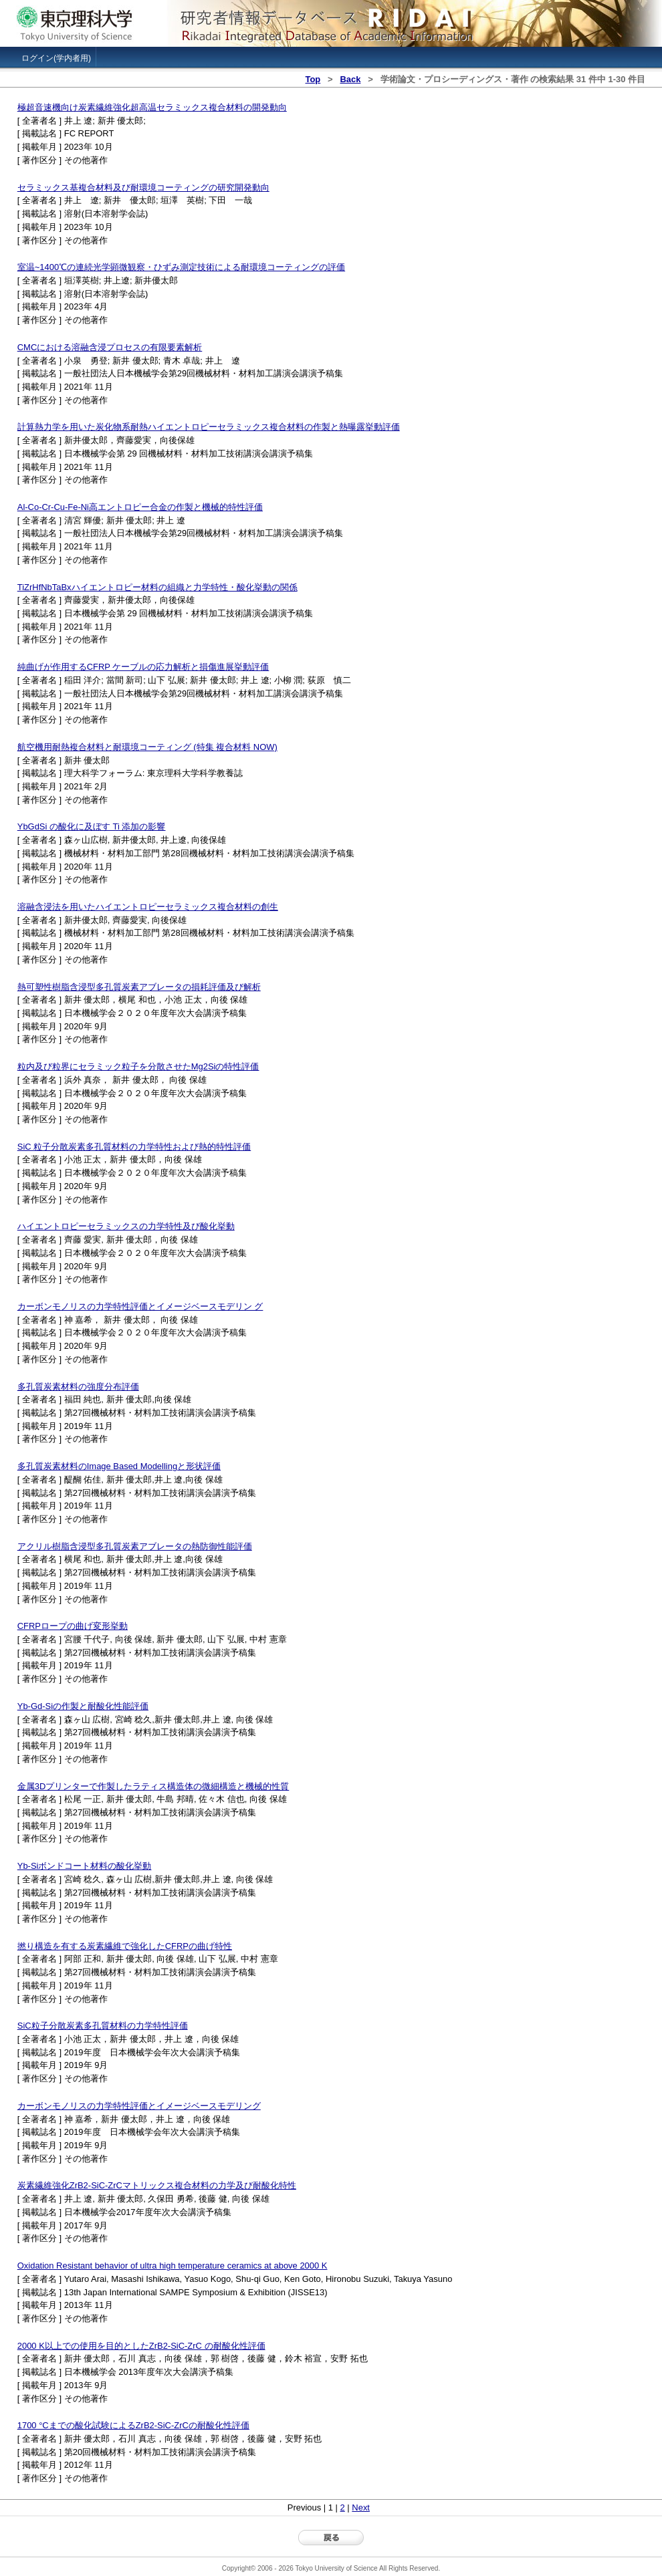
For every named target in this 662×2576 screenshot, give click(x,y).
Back (350, 79)
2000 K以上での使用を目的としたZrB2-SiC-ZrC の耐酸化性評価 (141, 2346)
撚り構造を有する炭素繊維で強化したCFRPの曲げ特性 (124, 1946)
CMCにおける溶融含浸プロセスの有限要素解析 (110, 347)
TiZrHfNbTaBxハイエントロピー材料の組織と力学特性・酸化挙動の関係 (157, 587)
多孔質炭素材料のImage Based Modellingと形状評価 (119, 1466)
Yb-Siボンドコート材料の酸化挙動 (84, 1866)
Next (361, 2507)
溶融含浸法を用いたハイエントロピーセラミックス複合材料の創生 (147, 907)
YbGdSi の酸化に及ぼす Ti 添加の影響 (91, 826)
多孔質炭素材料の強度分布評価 (78, 1387)
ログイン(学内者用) (56, 58)
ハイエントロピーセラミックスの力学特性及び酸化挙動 (126, 1226)
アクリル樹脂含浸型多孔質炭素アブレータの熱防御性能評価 (134, 1546)
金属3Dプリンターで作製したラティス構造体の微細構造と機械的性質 (153, 1786)
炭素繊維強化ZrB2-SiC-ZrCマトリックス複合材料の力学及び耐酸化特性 (156, 2185)
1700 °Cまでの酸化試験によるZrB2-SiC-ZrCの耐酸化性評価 (133, 2425)
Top (312, 79)
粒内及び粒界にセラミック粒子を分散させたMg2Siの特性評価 (138, 1066)
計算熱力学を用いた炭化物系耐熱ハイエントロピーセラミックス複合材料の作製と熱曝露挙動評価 (208, 427)
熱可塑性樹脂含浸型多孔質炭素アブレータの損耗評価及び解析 (139, 987)
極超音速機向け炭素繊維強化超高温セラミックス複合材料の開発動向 (152, 107)
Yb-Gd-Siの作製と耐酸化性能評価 (82, 1706)
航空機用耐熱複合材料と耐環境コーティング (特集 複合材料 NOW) (147, 747)
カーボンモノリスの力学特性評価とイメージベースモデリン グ (140, 1306)
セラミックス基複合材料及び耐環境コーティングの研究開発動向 (143, 187)
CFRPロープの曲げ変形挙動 (72, 1626)
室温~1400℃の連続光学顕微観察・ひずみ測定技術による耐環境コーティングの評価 (181, 267)
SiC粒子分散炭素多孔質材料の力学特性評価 (102, 2026)
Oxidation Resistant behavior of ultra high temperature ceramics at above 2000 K (172, 2266)
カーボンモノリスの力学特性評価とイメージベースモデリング (139, 2106)
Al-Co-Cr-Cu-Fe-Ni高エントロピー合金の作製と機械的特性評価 (140, 507)
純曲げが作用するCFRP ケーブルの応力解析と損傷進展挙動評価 (143, 667)
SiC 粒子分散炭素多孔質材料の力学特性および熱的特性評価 (134, 1147)
